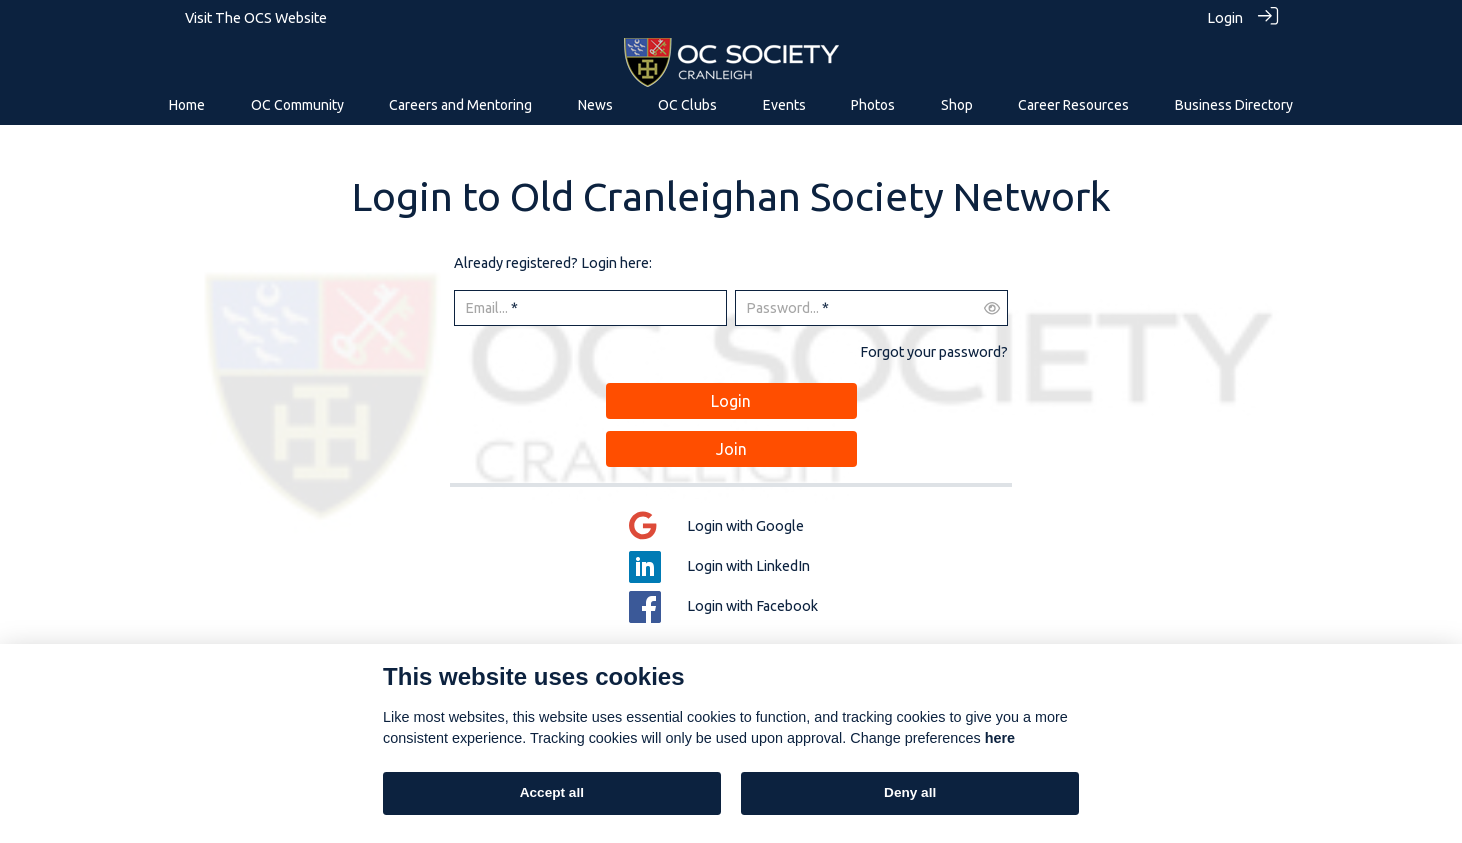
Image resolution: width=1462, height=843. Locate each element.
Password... (782, 308)
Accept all (552, 792)
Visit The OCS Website (256, 18)
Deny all (910, 792)
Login (1225, 18)
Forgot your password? (934, 351)
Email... (486, 308)
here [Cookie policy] (1000, 738)
